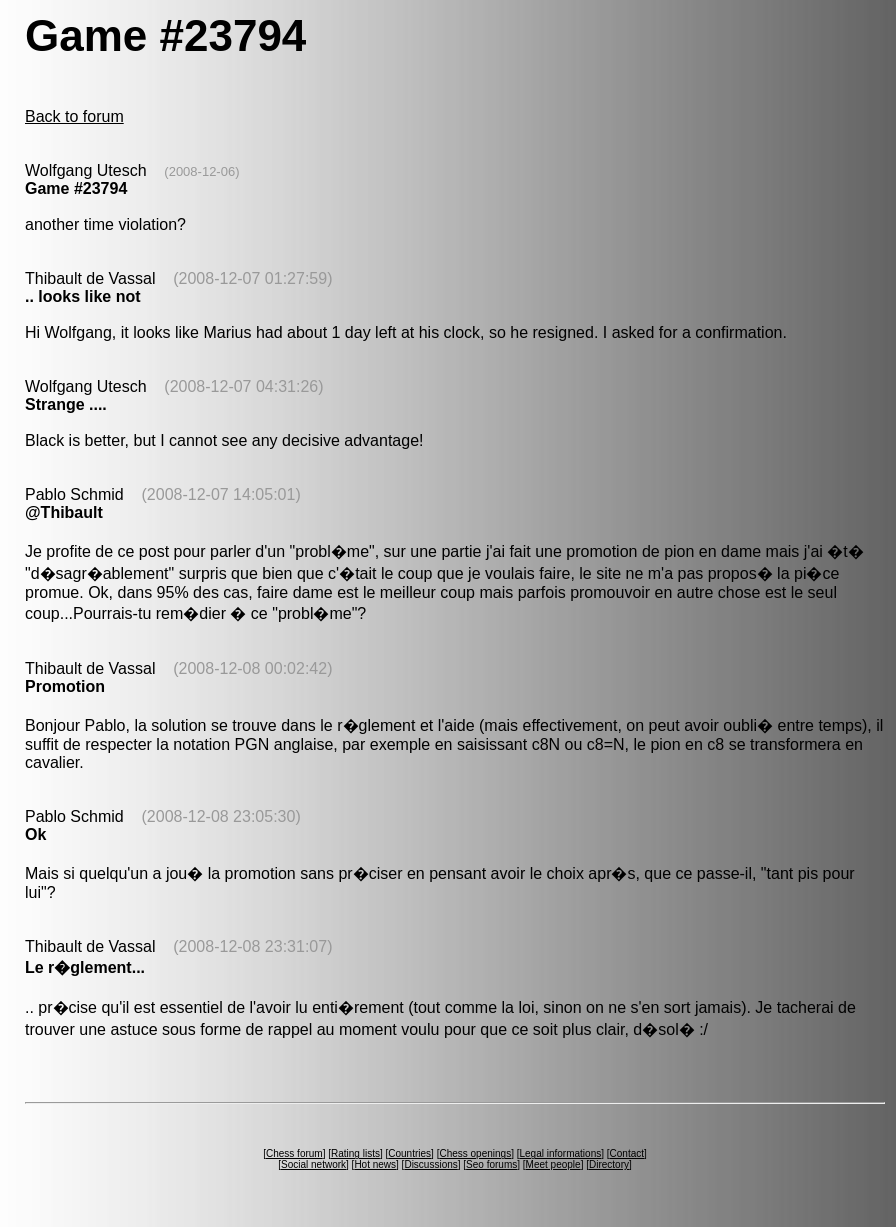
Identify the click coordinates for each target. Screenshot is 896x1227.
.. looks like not (83, 296)
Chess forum (294, 1153)
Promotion (65, 686)
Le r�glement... (85, 967)
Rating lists (355, 1153)
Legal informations (560, 1153)
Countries (409, 1153)
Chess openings (475, 1153)
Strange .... (66, 404)
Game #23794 (76, 188)
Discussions (430, 1164)
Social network (313, 1164)
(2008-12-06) (201, 171)
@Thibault (64, 512)
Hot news (375, 1164)
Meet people (553, 1164)
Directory (609, 1164)
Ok (35, 834)
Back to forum (74, 116)
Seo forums (491, 1164)
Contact (627, 1153)
